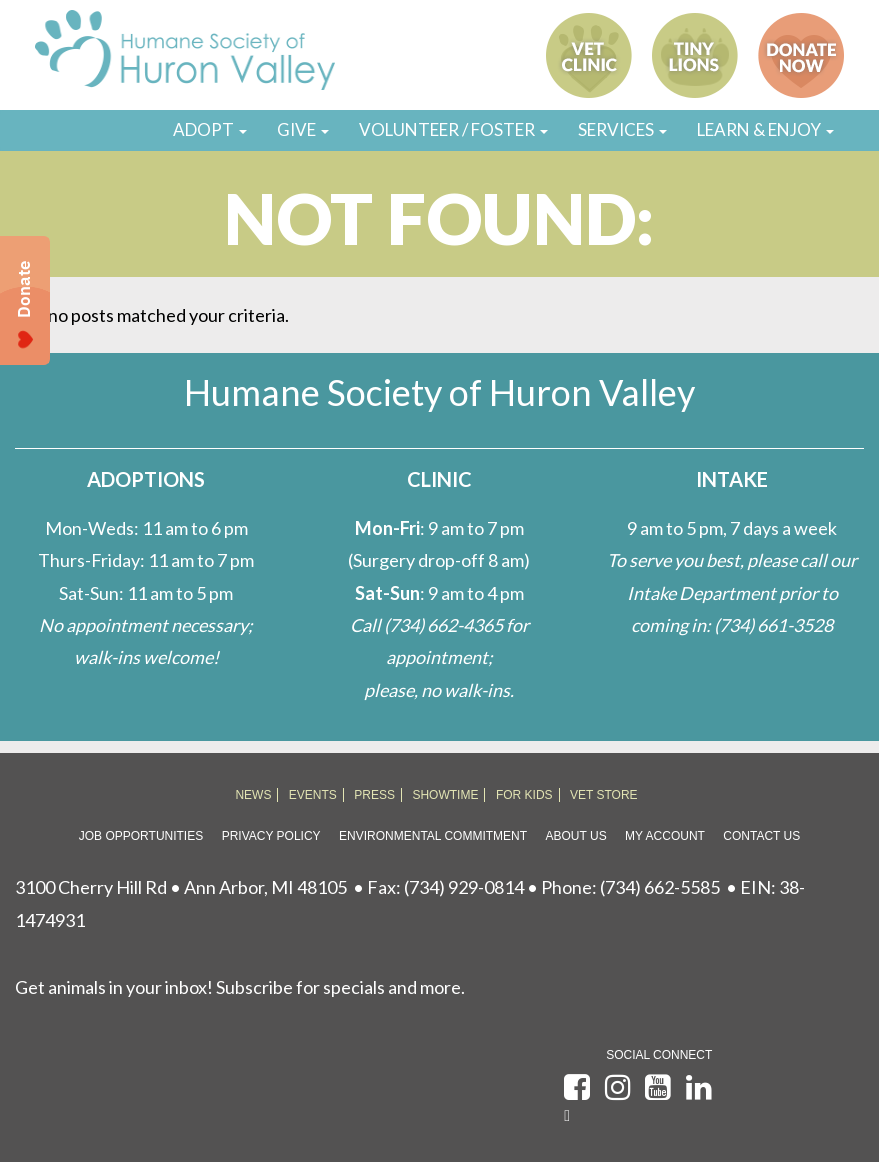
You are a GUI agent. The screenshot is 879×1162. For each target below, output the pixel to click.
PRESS (374, 795)
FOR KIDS (524, 795)
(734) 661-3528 (773, 625)
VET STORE (604, 795)
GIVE (303, 129)
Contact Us (761, 836)
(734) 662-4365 (443, 625)
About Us (576, 836)
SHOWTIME (445, 795)
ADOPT (210, 129)
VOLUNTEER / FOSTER (453, 129)
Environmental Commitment (433, 836)
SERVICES (622, 129)
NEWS (253, 795)
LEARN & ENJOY (765, 129)
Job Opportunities (141, 836)
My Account (665, 836)
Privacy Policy (271, 836)
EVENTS (313, 795)
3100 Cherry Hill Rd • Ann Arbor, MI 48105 (181, 887)
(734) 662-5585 (660, 887)
